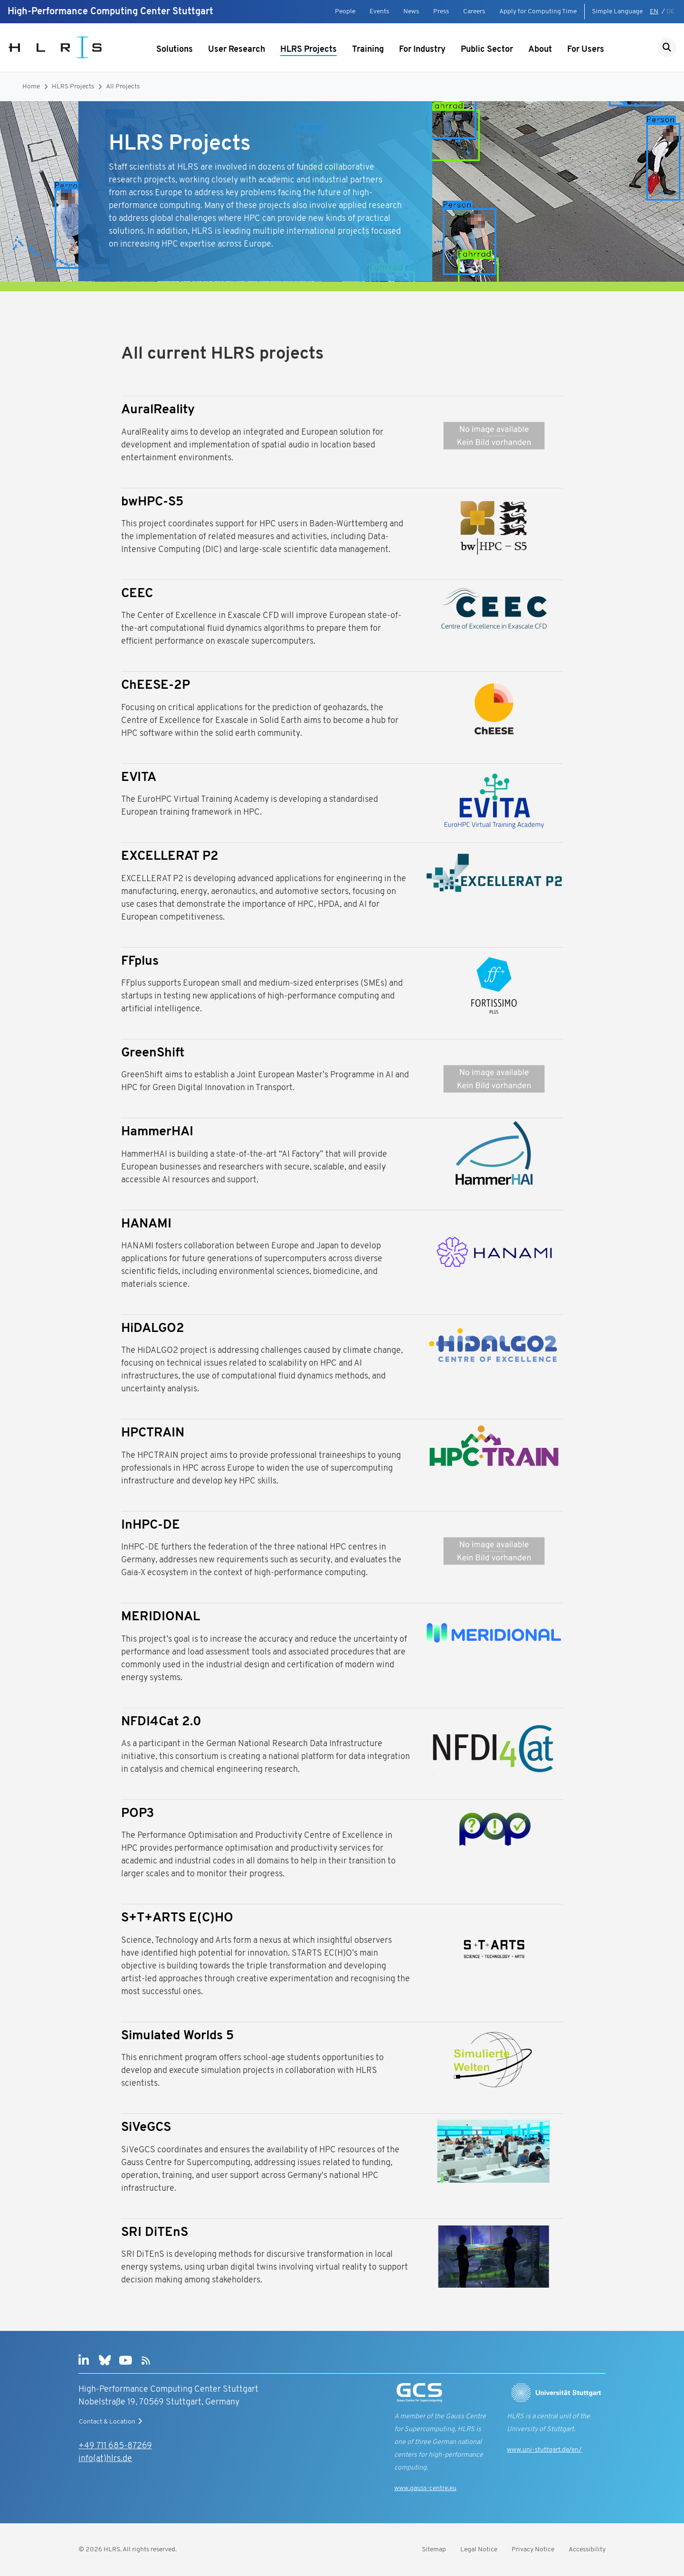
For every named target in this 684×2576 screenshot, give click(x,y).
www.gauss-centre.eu (425, 2488)
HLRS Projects (308, 49)
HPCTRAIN (152, 1433)
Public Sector (487, 49)
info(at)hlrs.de (105, 2458)
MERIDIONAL (160, 1617)
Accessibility (587, 2549)
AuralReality (158, 410)
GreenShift (152, 1053)
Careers (474, 11)
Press (441, 11)
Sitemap (434, 2549)
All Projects (123, 86)
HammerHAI (157, 1132)
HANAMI (146, 1224)
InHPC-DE (150, 1525)
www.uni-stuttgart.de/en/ (544, 2449)
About (540, 49)
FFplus (140, 961)
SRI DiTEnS (154, 2232)
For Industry (422, 49)
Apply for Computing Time (538, 11)
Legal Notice (478, 2549)
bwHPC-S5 (152, 502)
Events (379, 11)
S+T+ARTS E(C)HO (177, 1918)
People (345, 11)
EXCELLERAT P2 (169, 856)
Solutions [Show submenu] (174, 49)
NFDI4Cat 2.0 (161, 1722)
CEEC (137, 594)
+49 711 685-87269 (115, 2446)
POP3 (137, 1813)
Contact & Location (111, 2421)
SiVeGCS (146, 2127)
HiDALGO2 (152, 1328)
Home (31, 86)
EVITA (138, 777)
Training (368, 49)
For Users (585, 49)
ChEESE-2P (155, 685)
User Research (236, 49)
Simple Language (617, 11)
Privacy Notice (533, 2549)
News (411, 11)
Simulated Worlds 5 (177, 2036)
